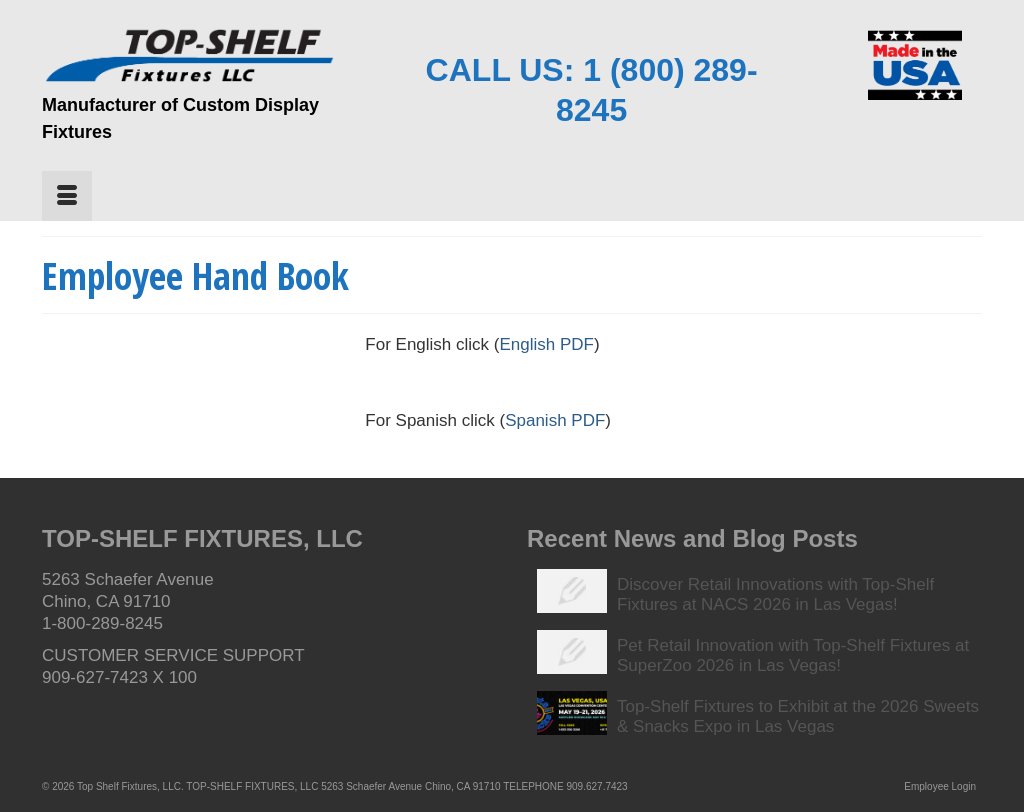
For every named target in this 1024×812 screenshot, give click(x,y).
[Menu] (67, 196)
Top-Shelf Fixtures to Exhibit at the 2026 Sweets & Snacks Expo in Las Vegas (798, 716)
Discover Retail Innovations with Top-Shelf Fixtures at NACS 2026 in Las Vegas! (775, 594)
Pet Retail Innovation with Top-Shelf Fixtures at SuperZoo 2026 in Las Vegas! (793, 655)
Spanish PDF (555, 420)
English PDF (546, 344)
